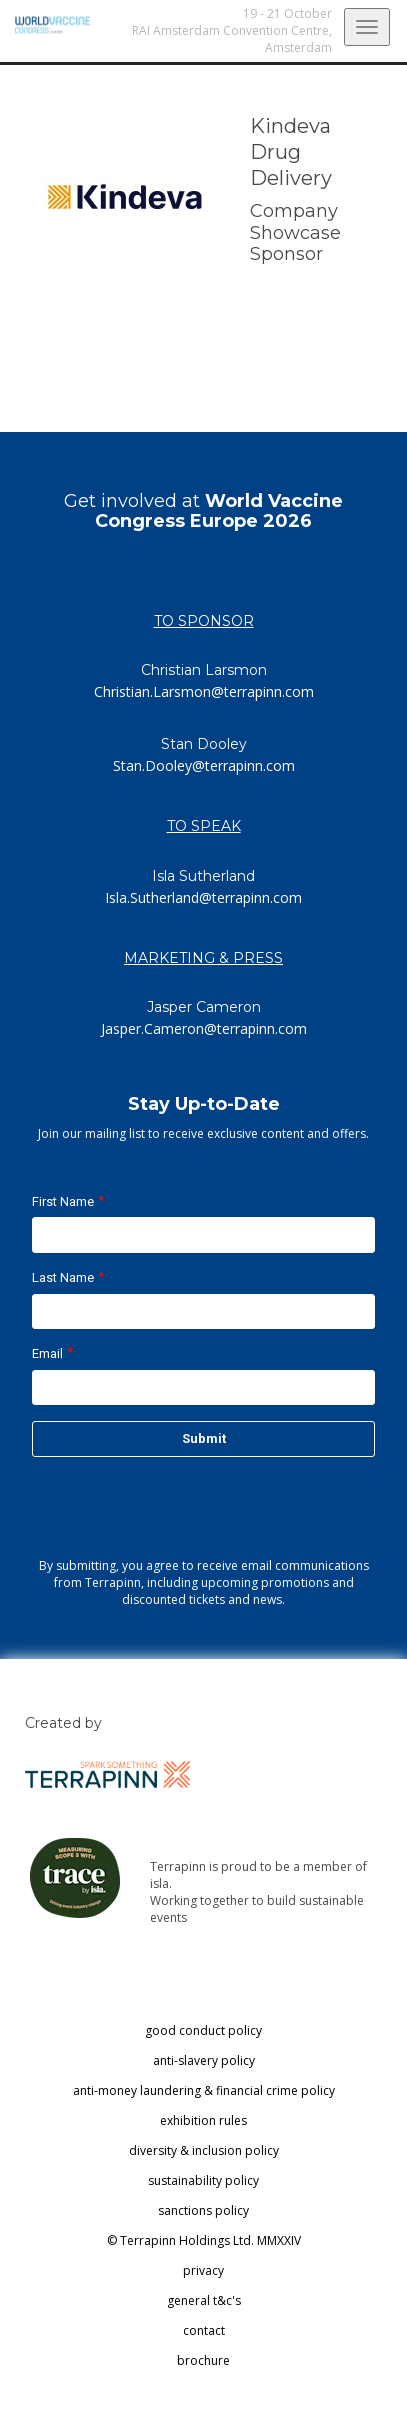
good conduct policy (203, 2030)
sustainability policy (203, 2180)
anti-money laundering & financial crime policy (204, 2090)
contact (204, 2330)
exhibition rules (203, 2120)
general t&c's (204, 2300)
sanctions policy (203, 2210)
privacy (203, 2270)
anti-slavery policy (204, 2060)
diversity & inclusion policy (204, 2150)
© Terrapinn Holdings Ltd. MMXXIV (204, 2240)
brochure (203, 2360)
